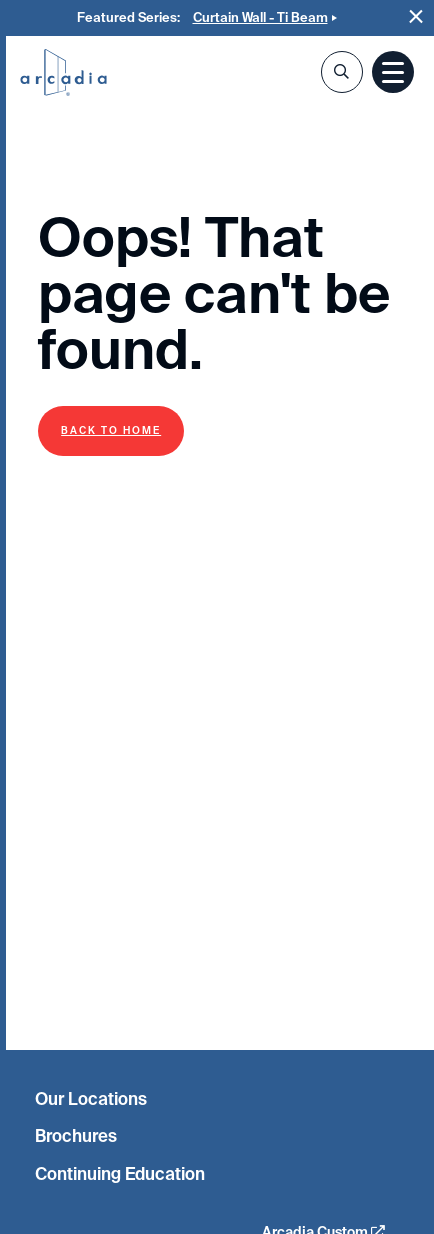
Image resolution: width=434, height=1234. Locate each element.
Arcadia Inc (63, 74)
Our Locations (91, 1099)
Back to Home (111, 430)
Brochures (76, 1136)
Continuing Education (120, 1174)
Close (416, 16)
